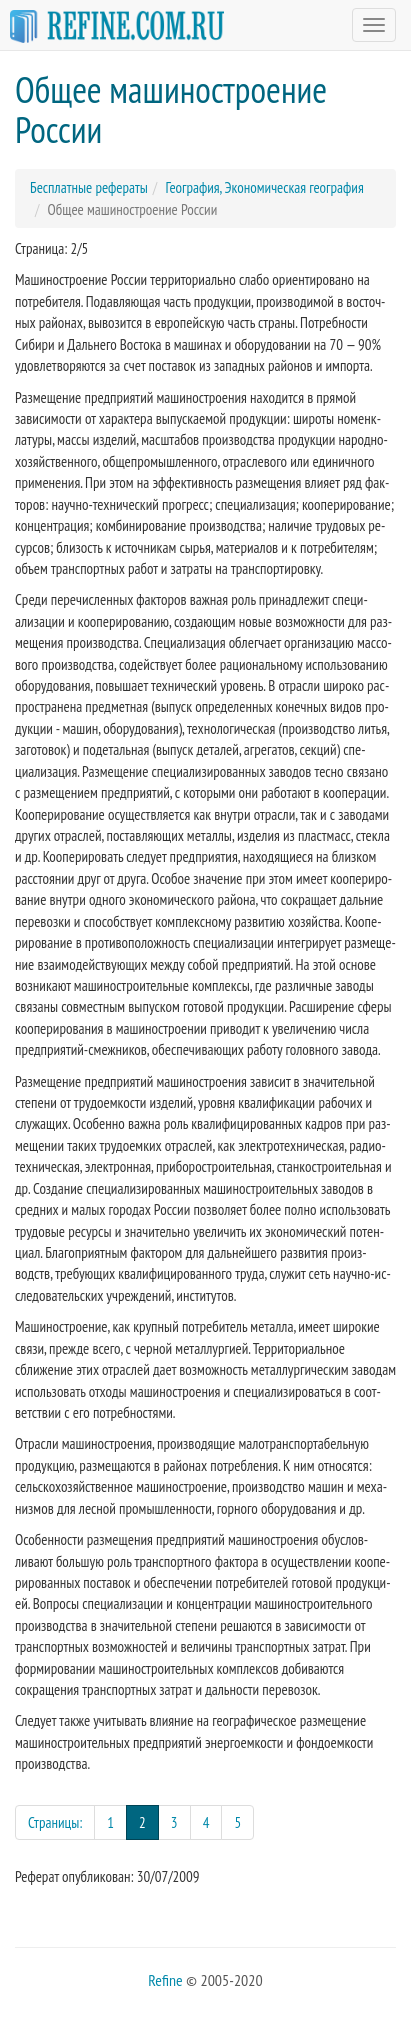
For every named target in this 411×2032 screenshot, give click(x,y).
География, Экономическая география (264, 187)
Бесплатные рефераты (89, 187)
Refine (165, 1980)
